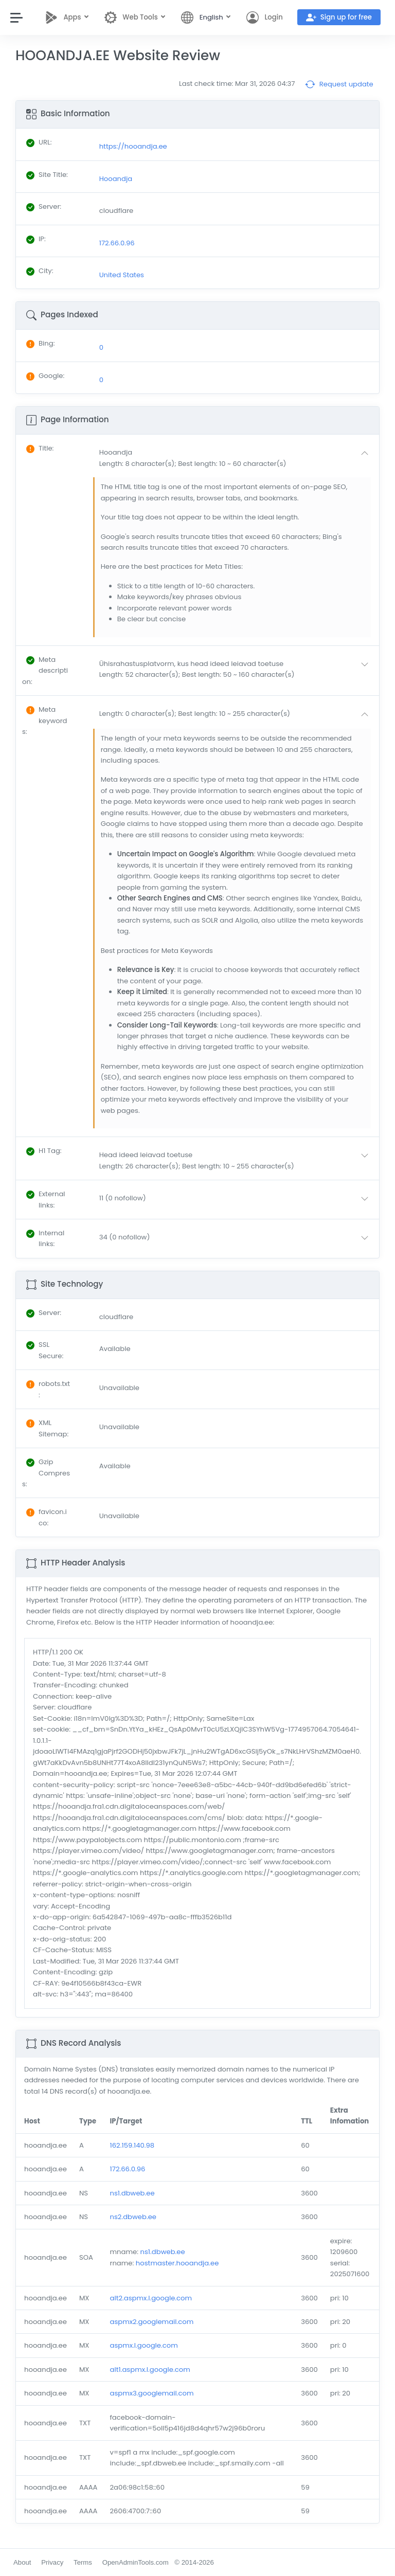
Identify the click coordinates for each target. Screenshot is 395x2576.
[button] (236, 458)
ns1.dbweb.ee (132, 2193)
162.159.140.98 (132, 2145)
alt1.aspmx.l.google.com (150, 2369)
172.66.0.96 (127, 2169)
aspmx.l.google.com (143, 2345)
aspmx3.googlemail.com (151, 2393)
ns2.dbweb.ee (133, 2217)
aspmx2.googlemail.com (151, 2322)
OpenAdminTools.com (135, 2562)
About (22, 2562)
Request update (339, 84)
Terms (83, 2562)
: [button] (39, 448)
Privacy (52, 2562)
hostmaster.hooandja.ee (177, 2263)
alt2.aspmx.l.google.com (151, 2298)
